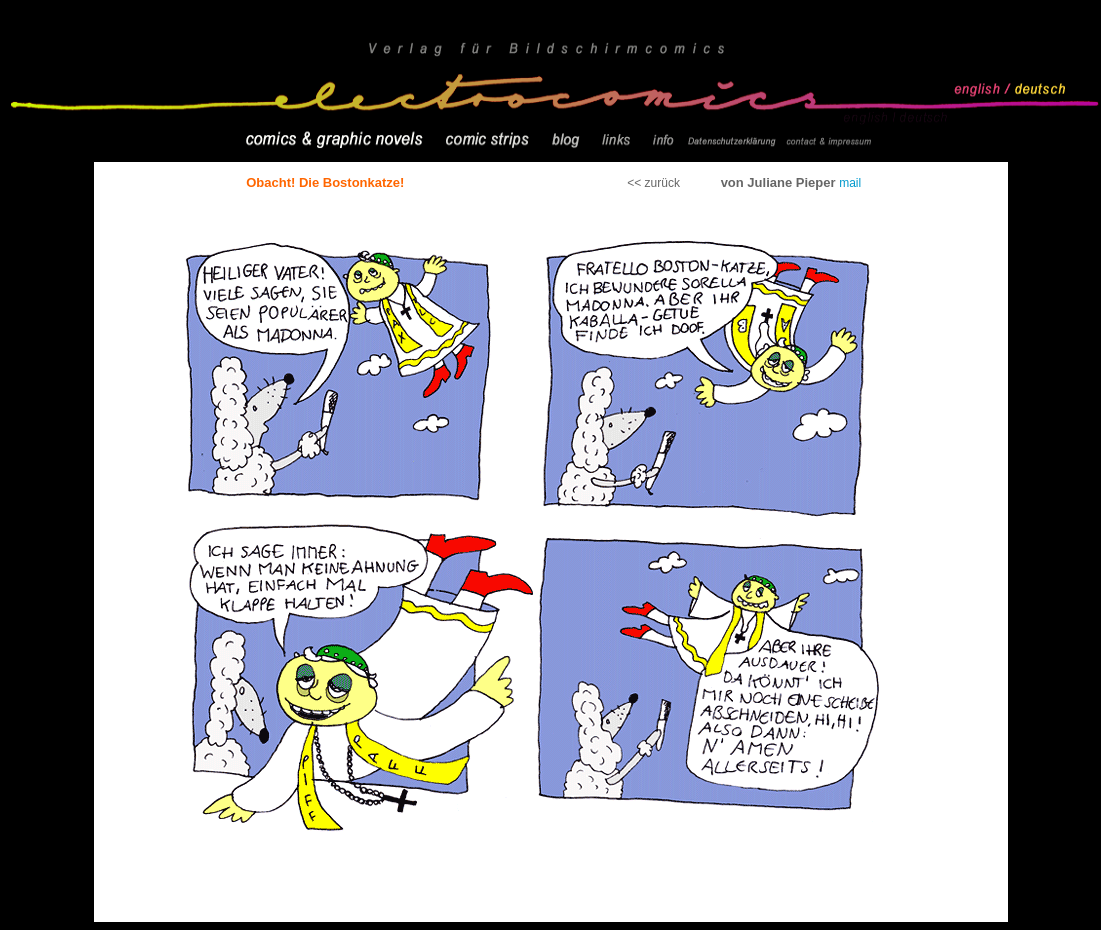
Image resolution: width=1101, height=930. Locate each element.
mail (850, 183)
